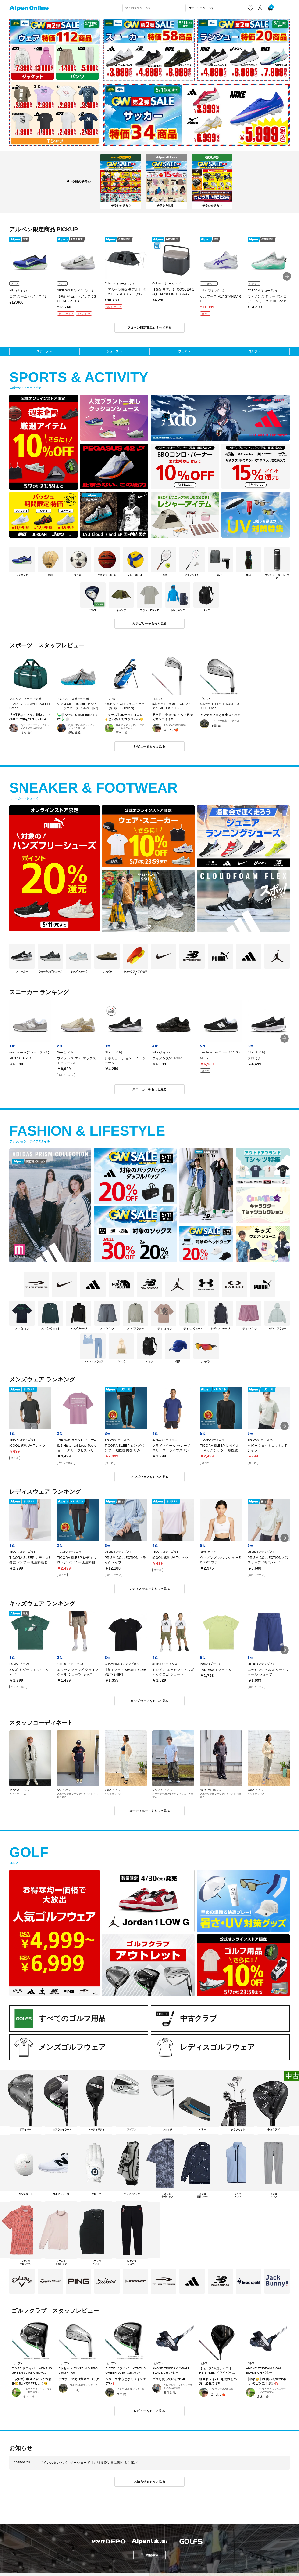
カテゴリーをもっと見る (149, 623)
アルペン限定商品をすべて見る (149, 327)
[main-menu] (285, 8)
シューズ (113, 351)
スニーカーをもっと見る (149, 1089)
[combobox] (152, 8)
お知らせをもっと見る (149, 2481)
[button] (287, 276)
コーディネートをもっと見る (149, 1811)
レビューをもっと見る (149, 746)
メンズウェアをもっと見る (149, 1477)
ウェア (182, 351)
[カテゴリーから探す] (208, 8)
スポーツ (42, 351)
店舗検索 (152, 2555)
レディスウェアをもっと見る (149, 1589)
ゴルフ (252, 351)
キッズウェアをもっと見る (149, 1701)
